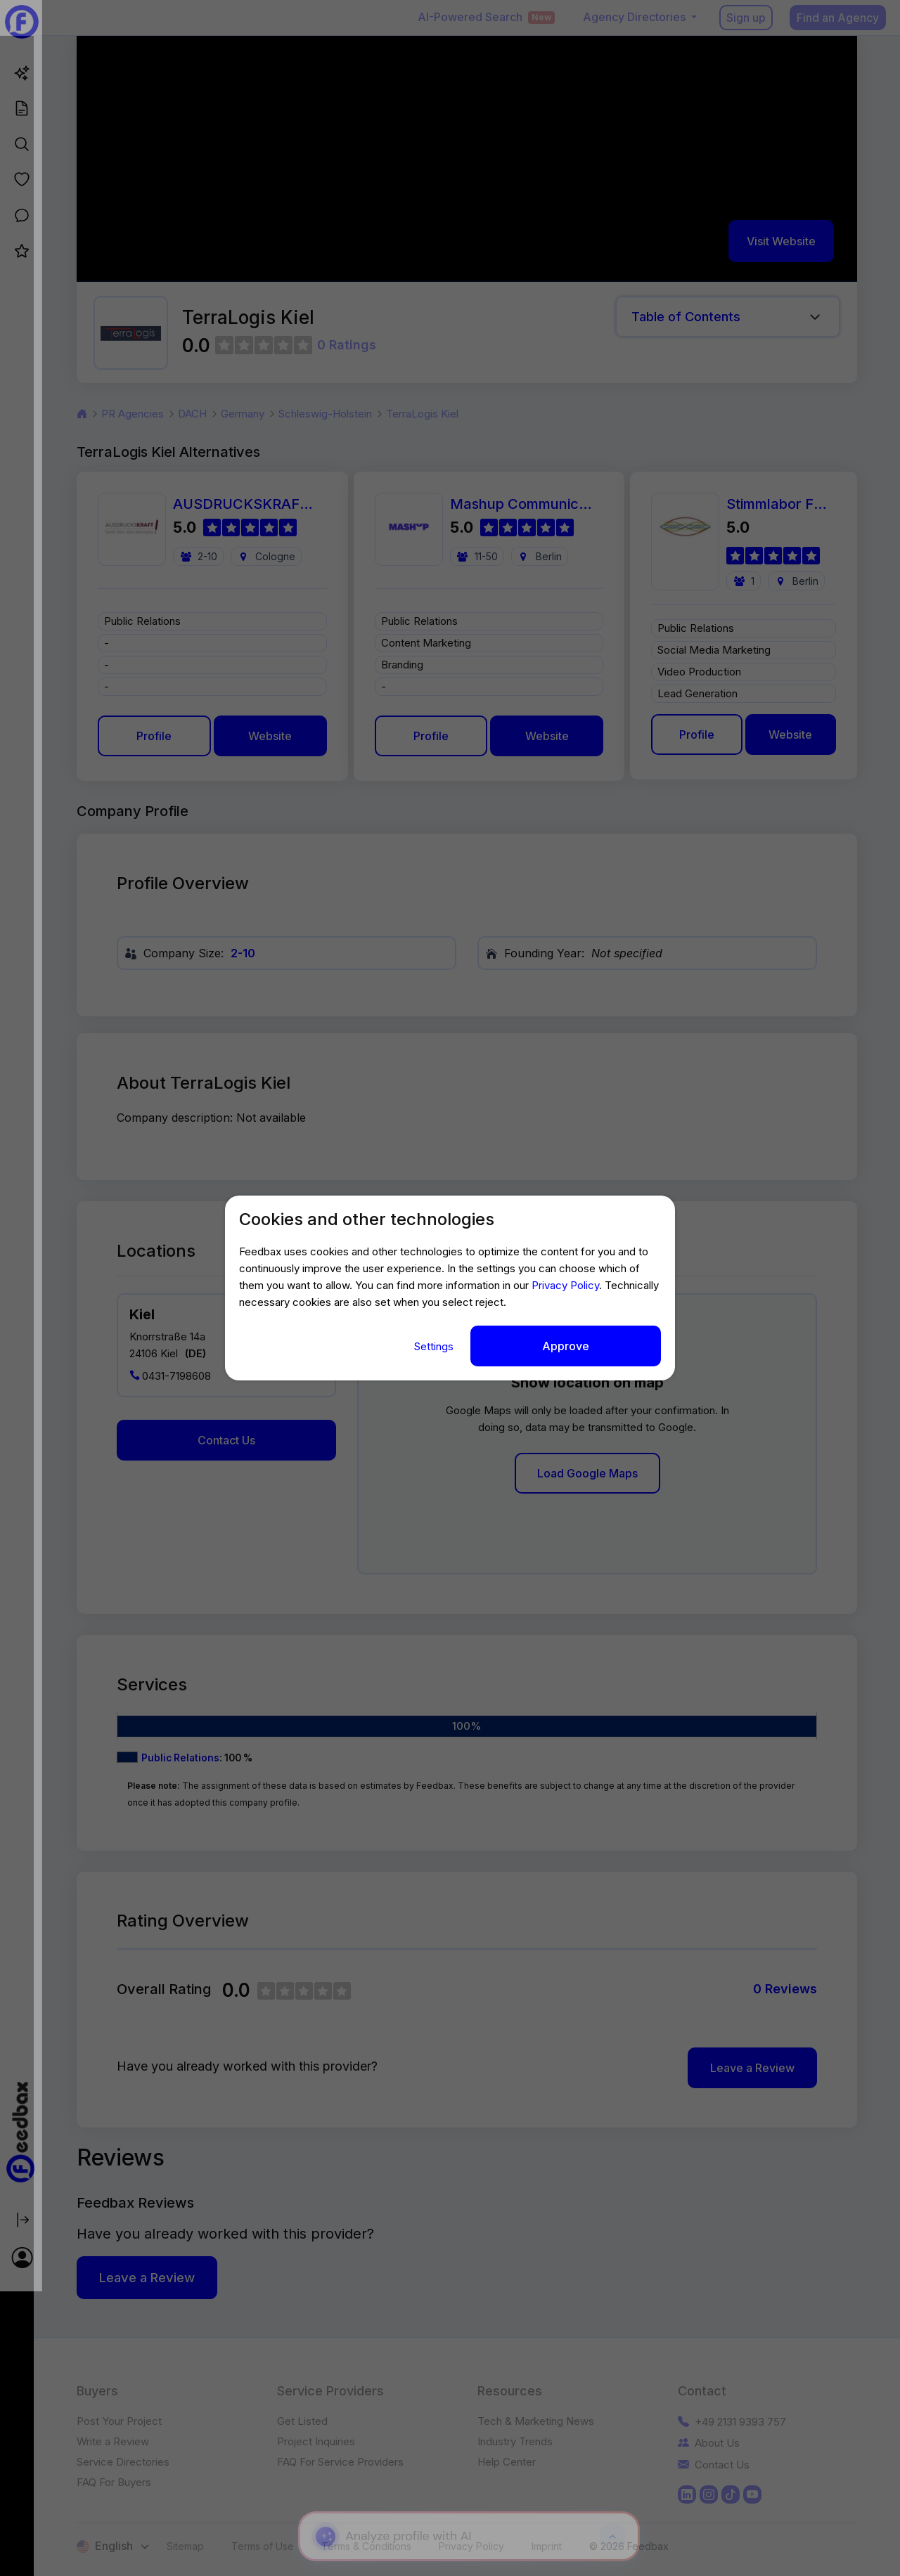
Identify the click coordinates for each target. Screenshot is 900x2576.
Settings (435, 1346)
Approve (565, 1346)
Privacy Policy (565, 1286)
